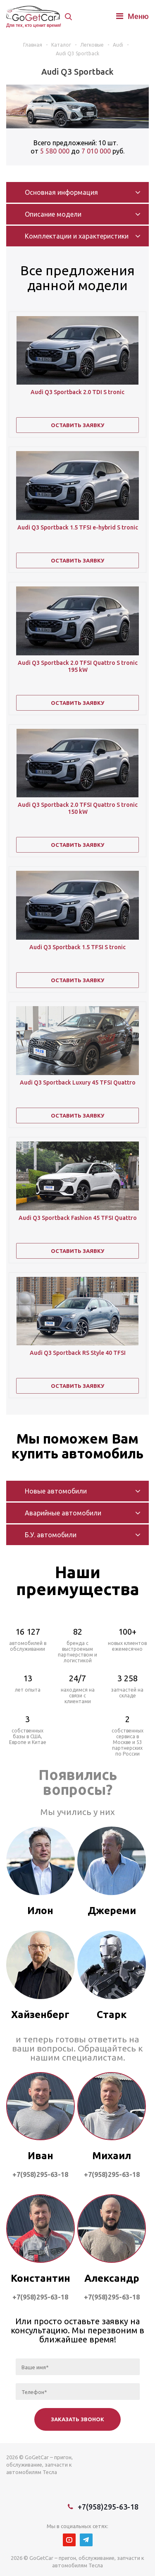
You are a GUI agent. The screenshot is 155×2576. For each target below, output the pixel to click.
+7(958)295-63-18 (108, 2507)
